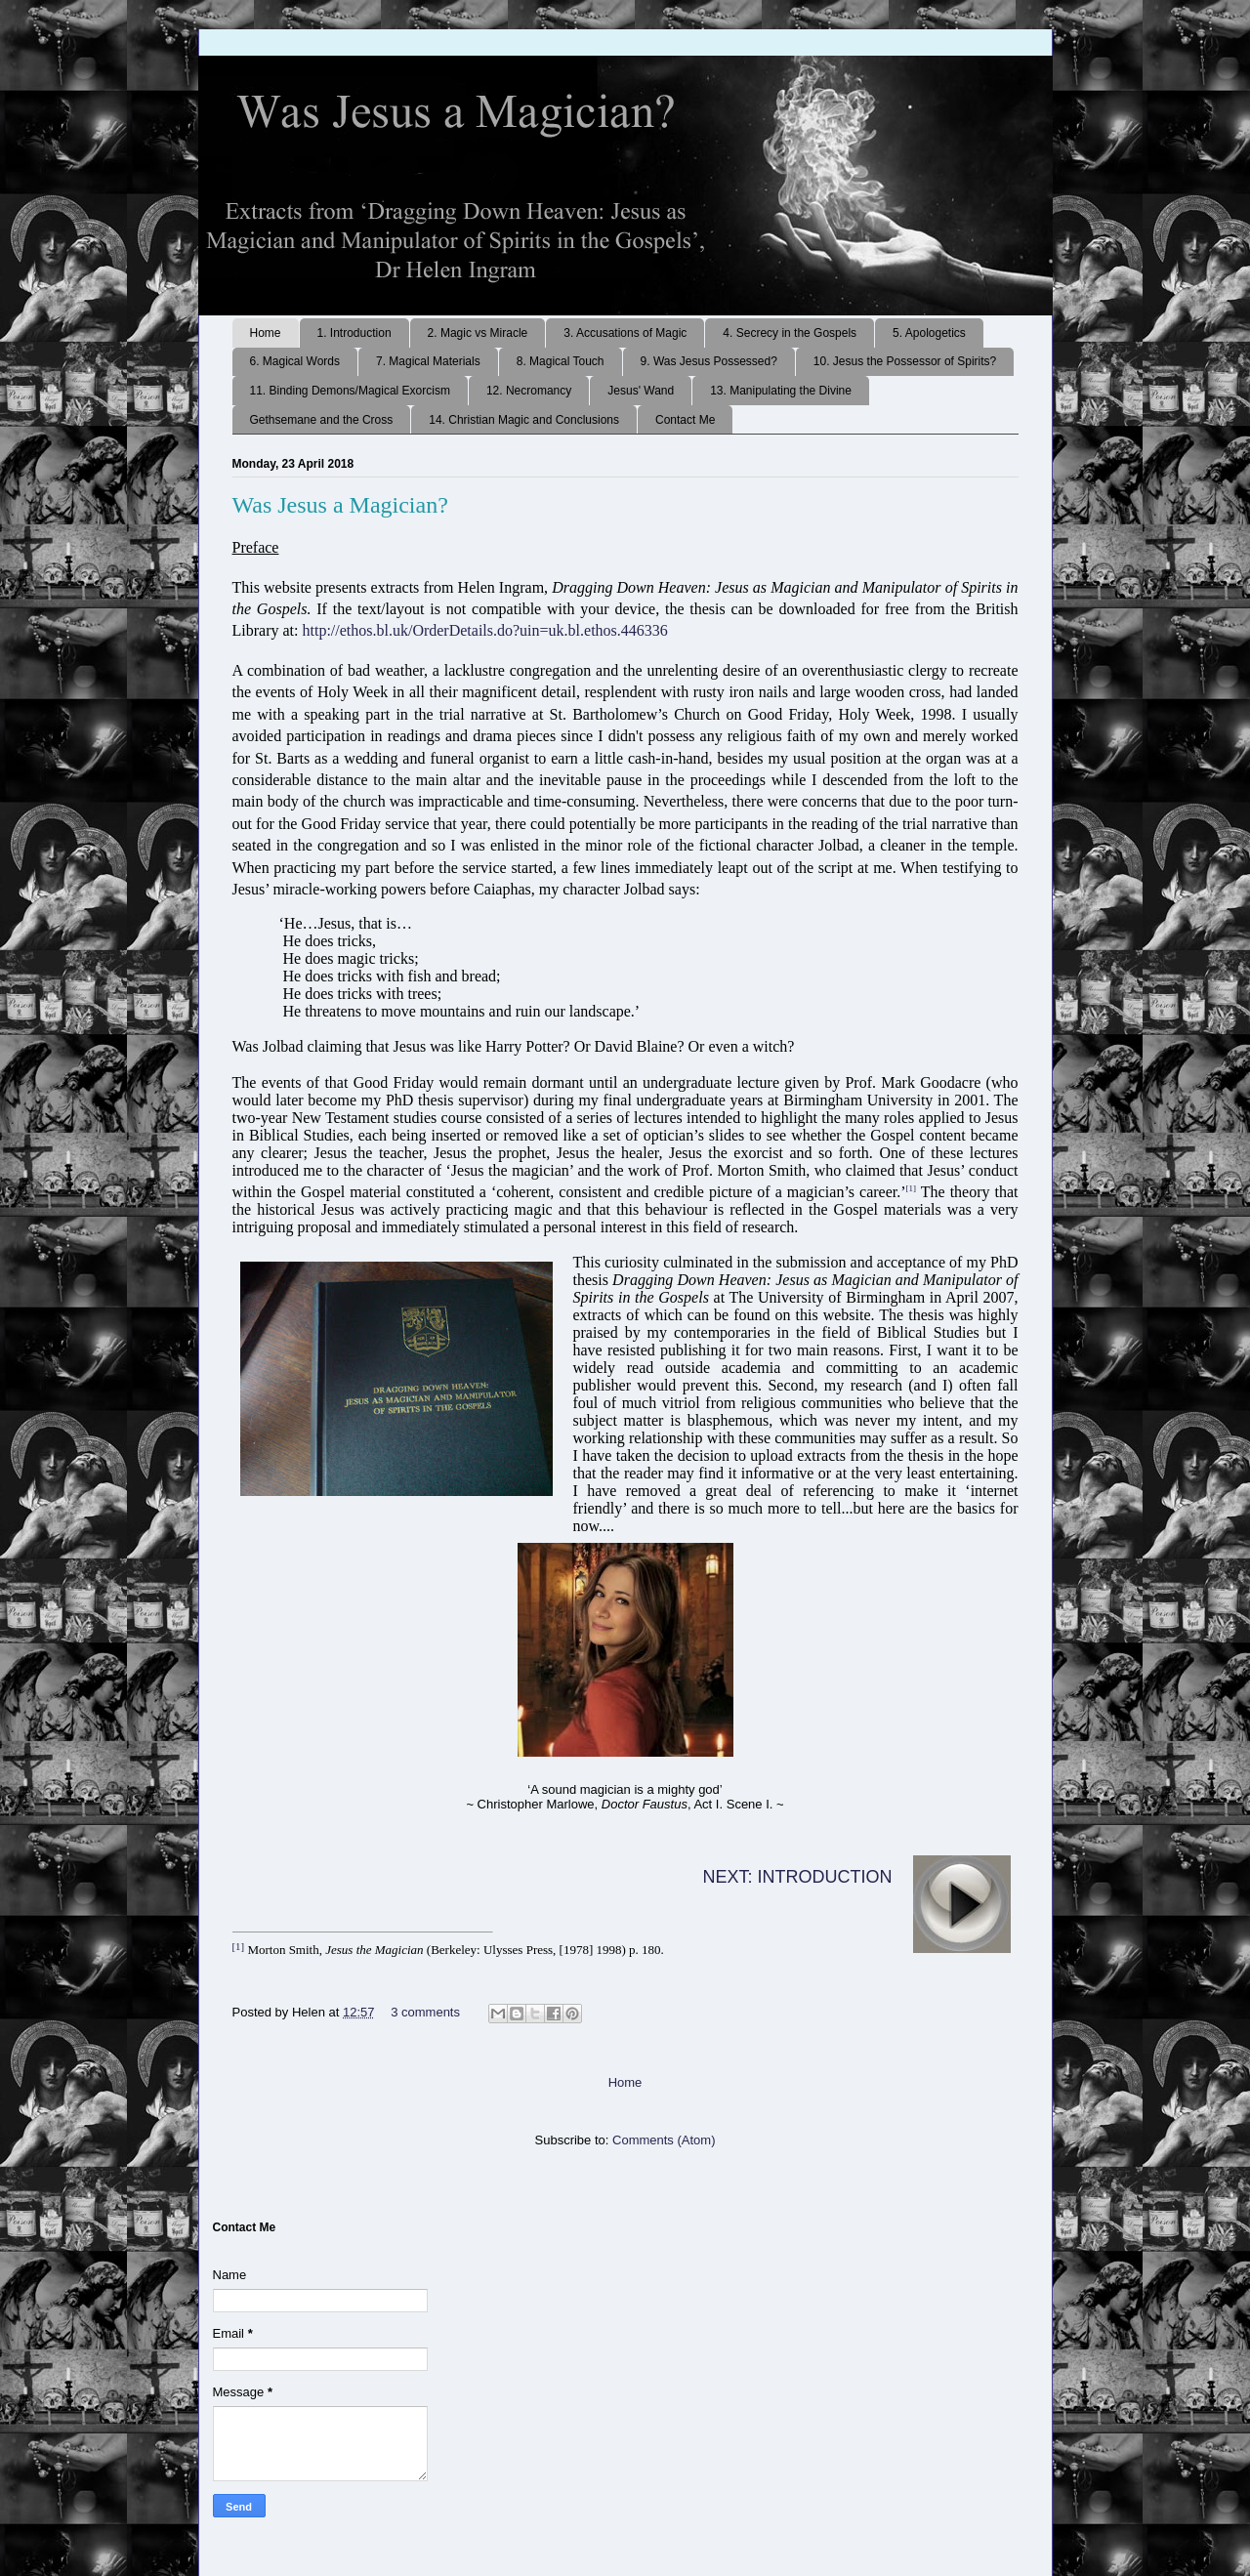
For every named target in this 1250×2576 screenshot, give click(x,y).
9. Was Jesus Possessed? (709, 361)
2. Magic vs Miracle (478, 333)
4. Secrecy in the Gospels (789, 333)
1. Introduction (354, 333)
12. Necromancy (528, 390)
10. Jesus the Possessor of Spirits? (904, 361)
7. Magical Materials (428, 361)
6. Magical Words (295, 361)
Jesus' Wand (640, 390)
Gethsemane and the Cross (322, 420)
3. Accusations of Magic (625, 333)
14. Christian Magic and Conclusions (524, 420)
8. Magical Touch (560, 361)
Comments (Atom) (663, 2140)
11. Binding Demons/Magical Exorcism (350, 390)
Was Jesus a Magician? (340, 505)
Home (265, 333)
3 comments (425, 2012)
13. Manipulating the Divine (781, 390)
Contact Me (685, 420)
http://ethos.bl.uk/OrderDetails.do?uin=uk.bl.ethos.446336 (484, 630)
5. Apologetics (929, 333)
